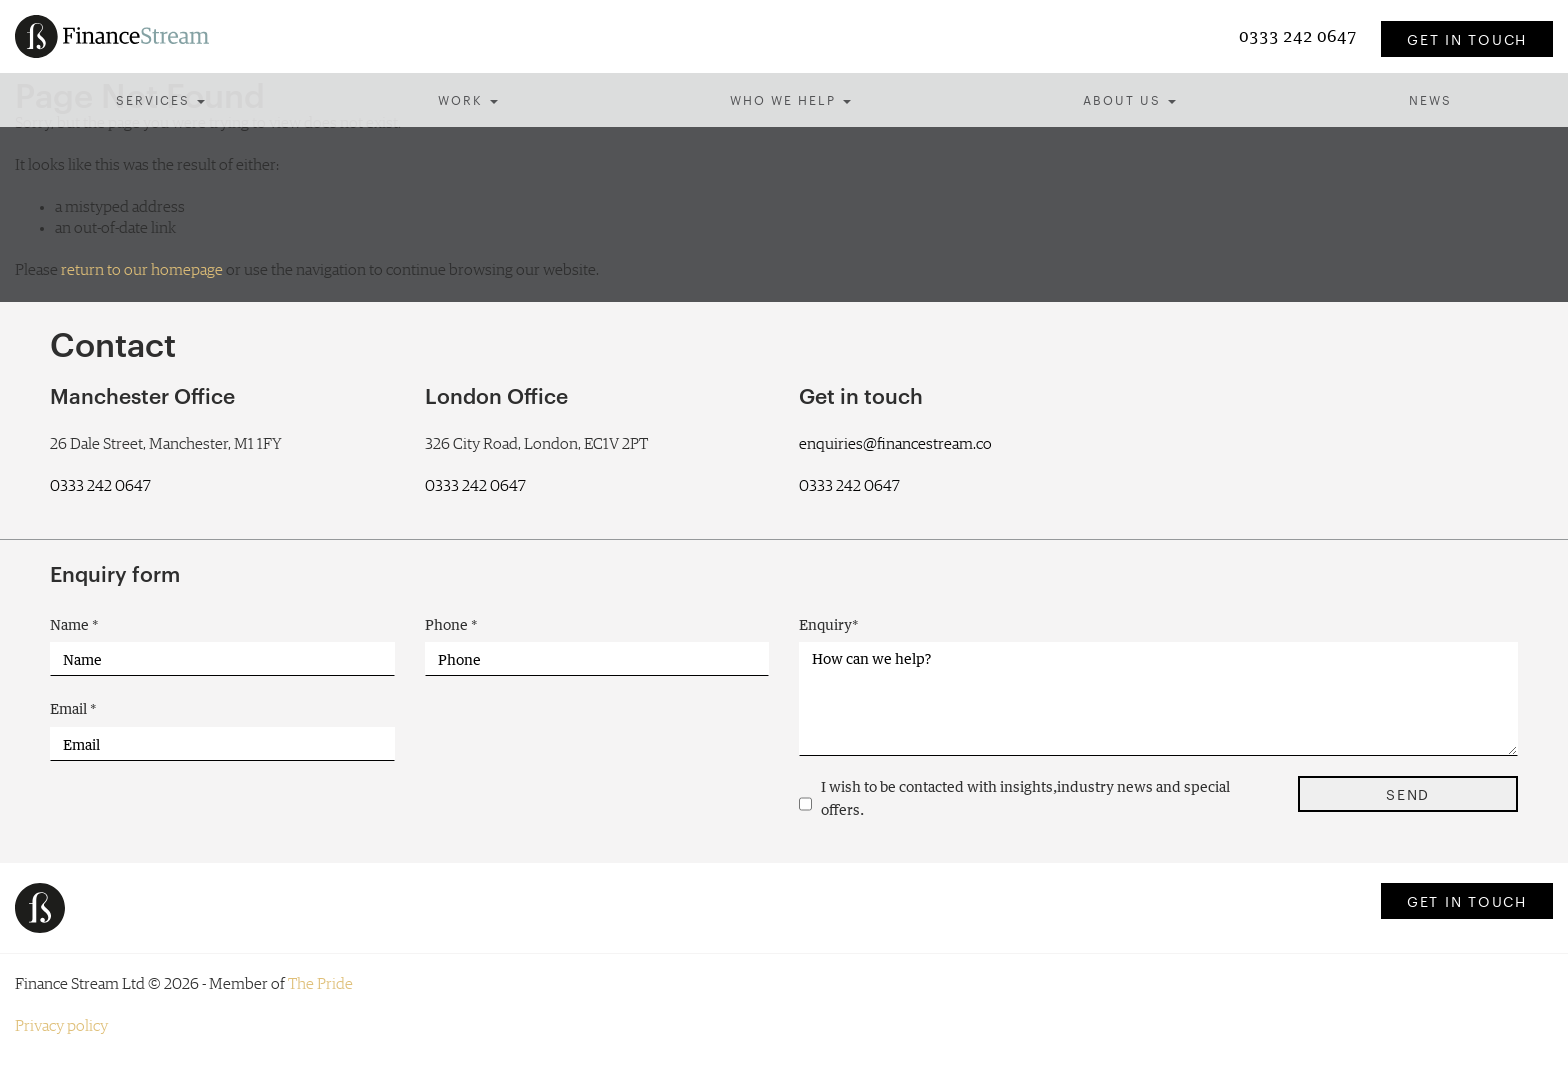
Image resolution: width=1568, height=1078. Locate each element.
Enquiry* (829, 624)
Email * (73, 708)
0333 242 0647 (1300, 35)
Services (160, 99)
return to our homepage (142, 270)
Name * (74, 624)
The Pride (320, 984)
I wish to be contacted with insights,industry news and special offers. (1025, 798)
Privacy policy (61, 1026)
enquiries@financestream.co (895, 444)
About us (1129, 99)
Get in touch (1467, 39)
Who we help (790, 99)
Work (468, 99)
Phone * (451, 624)
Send (1408, 794)
